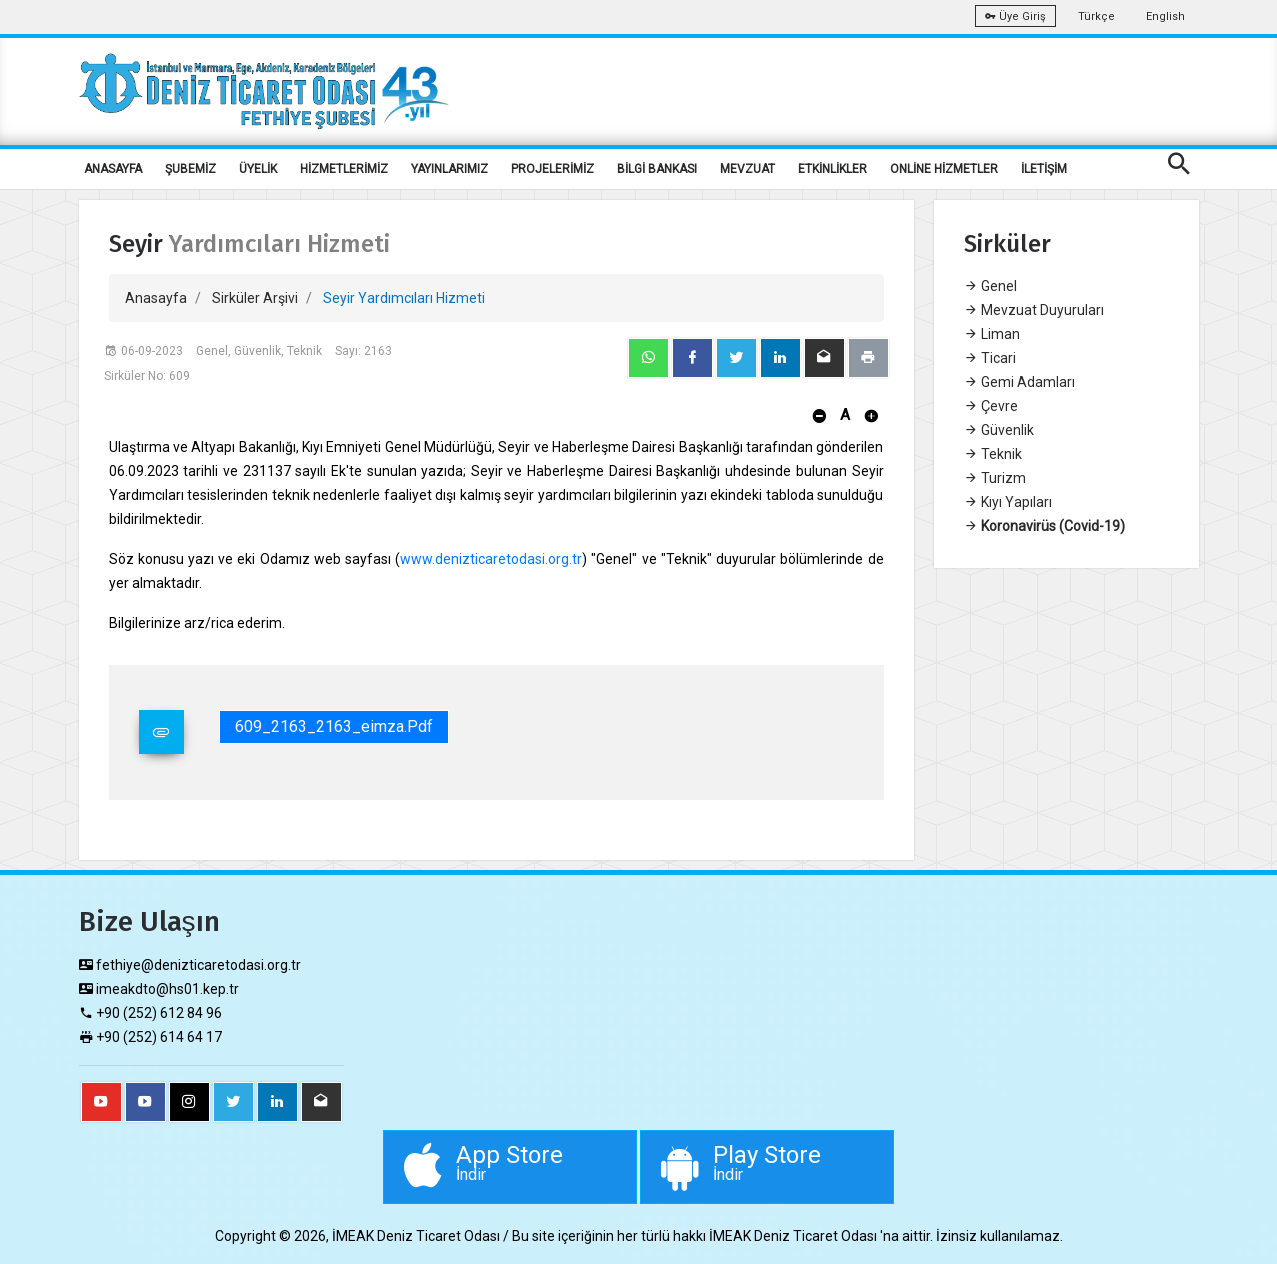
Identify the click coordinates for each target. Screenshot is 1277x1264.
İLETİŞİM (1044, 169)
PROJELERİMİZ (552, 169)
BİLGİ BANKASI (657, 169)
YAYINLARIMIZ (449, 169)
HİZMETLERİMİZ (344, 169)
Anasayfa (156, 298)
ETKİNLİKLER (832, 169)
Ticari (990, 358)
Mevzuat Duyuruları (1034, 310)
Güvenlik (999, 430)
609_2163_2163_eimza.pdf (334, 726)
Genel (990, 286)
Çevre (991, 406)
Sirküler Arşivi (255, 298)
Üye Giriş (1015, 16)
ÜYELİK (258, 169)
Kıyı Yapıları (1008, 502)
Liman (992, 334)
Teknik (993, 454)
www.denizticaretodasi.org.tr (491, 559)
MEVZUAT (747, 169)
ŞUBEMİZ (190, 169)
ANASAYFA (113, 169)
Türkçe (1096, 16)
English (1165, 16)
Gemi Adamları (1019, 382)
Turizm (995, 478)
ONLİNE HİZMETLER (944, 169)
